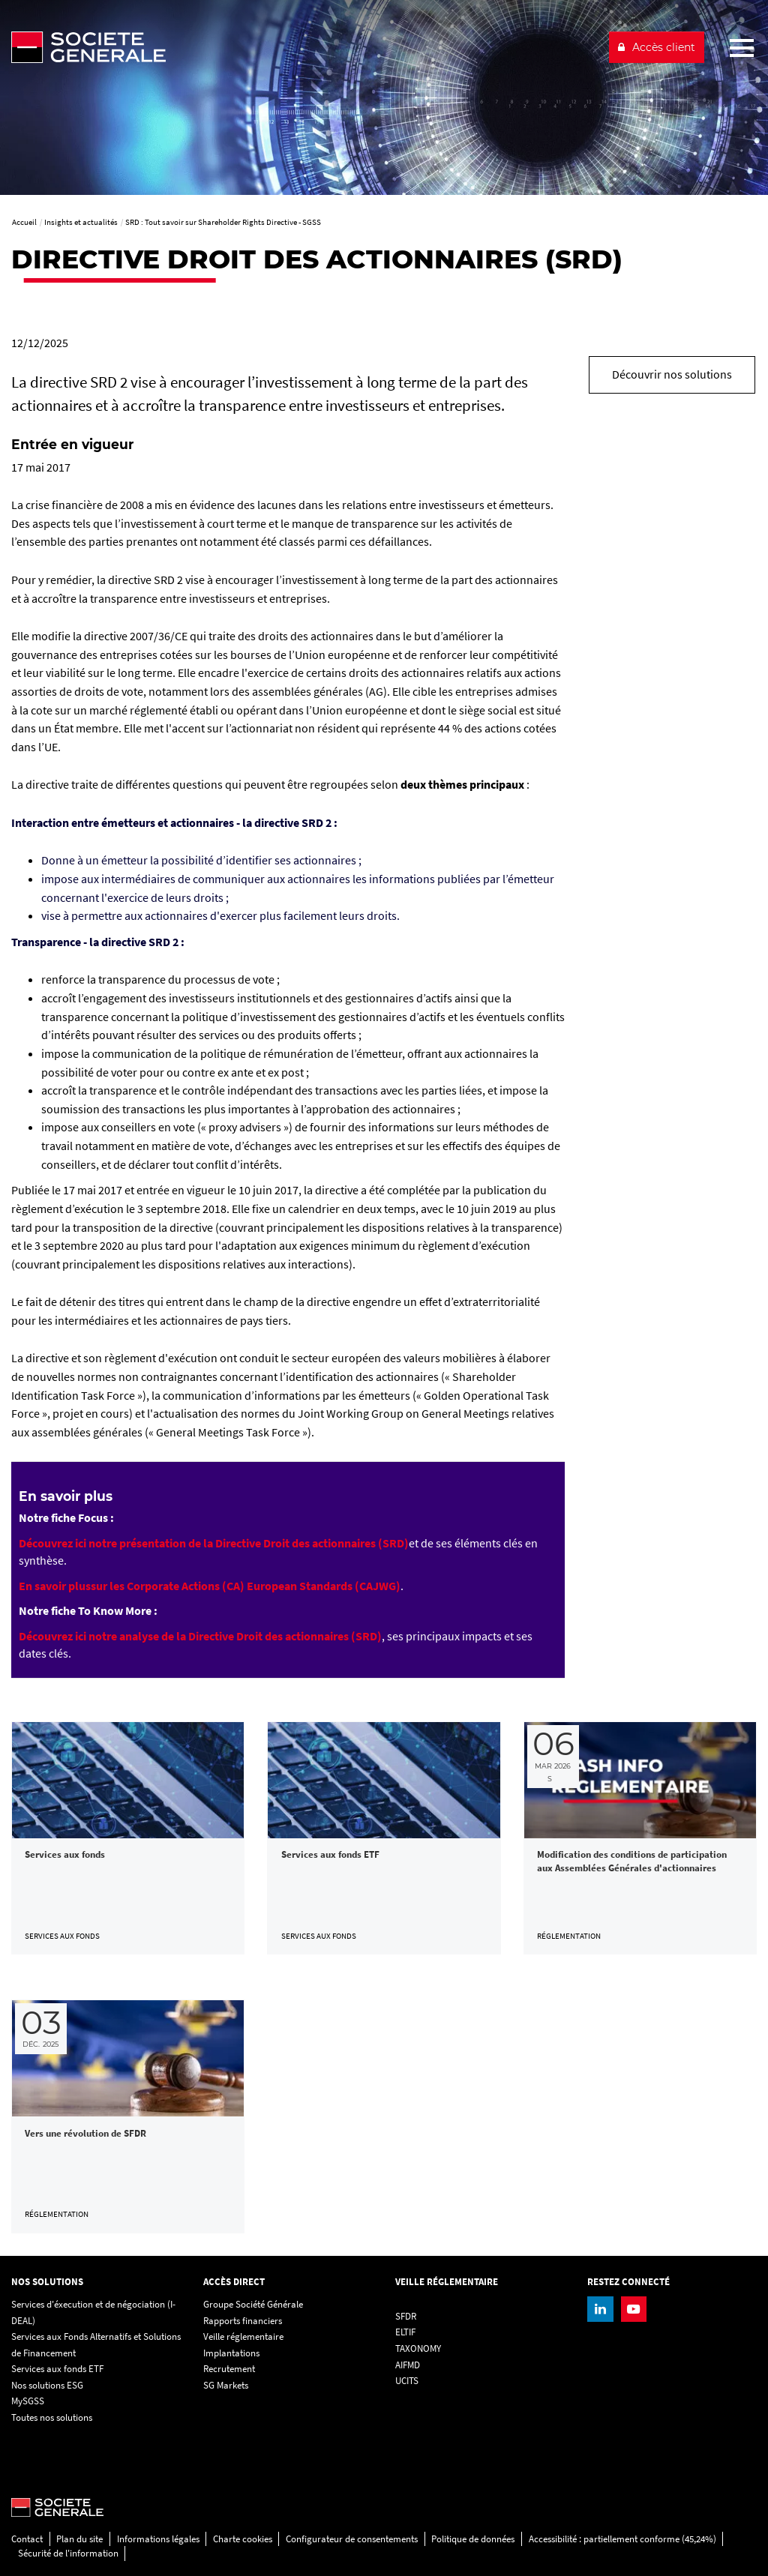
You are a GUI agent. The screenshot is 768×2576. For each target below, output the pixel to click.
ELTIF (405, 2332)
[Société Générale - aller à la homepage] (303, 47)
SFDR (405, 2316)
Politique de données (472, 2539)
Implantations (231, 2353)
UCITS (406, 2380)
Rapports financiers (242, 2320)
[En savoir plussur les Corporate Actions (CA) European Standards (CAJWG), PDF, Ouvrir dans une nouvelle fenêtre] (209, 1585)
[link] (127, 1837)
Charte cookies (242, 2539)
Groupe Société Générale (253, 2304)
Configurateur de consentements (352, 2539)
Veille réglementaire (243, 2336)
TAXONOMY (418, 2348)
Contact (27, 2539)
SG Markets (225, 2385)
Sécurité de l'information (68, 2553)
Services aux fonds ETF (57, 2368)
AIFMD (407, 2365)
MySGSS (27, 2401)
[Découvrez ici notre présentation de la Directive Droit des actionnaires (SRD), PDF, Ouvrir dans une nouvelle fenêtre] (214, 1542)
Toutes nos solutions (51, 2417)
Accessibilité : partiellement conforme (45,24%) (622, 2539)
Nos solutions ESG (47, 2385)
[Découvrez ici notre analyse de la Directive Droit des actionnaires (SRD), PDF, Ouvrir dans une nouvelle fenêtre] (200, 1635)
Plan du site (79, 2539)
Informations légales (158, 2539)
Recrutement (229, 2368)
